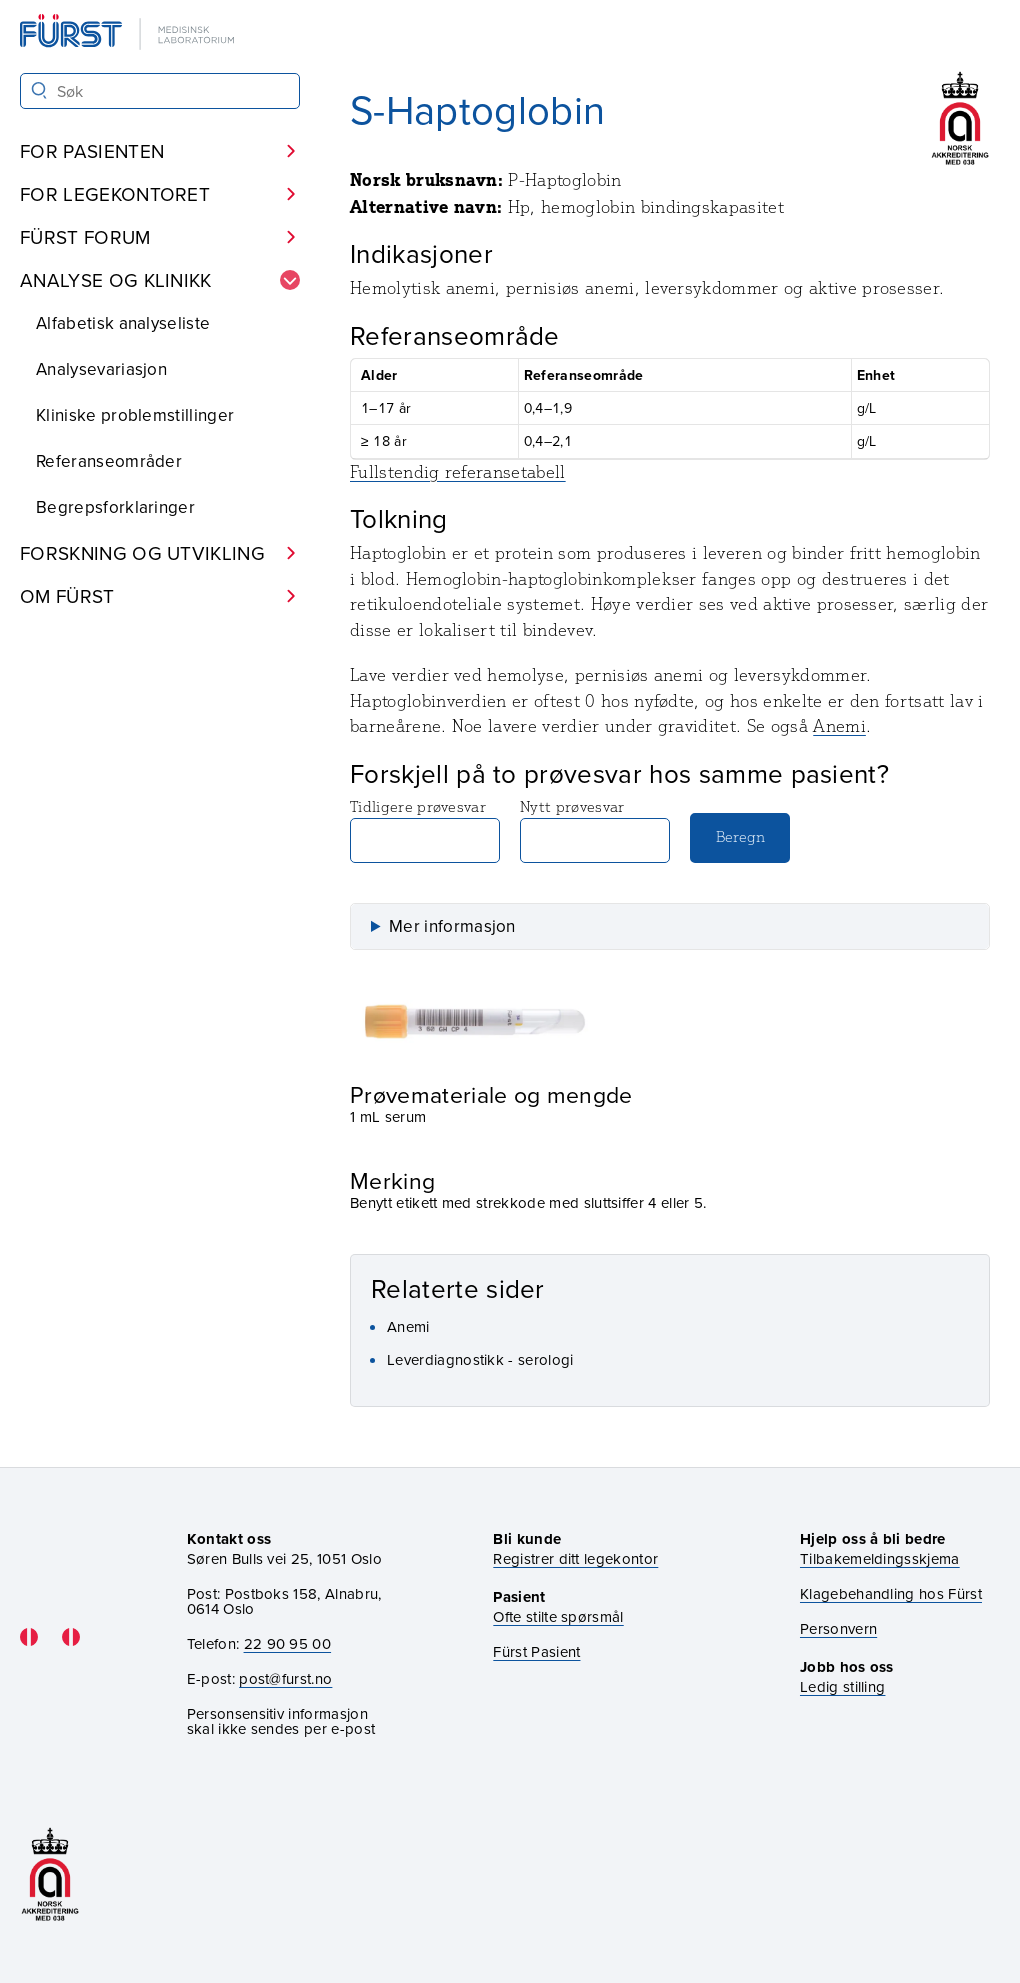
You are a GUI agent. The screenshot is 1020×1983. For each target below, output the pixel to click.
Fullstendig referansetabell (458, 472)
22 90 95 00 (288, 1643)
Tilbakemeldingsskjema (880, 1558)
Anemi (839, 726)
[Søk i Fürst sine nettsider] (160, 91)
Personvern (838, 1628)
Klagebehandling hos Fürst (891, 1593)
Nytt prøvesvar (595, 830)
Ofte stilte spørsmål (558, 1616)
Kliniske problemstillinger (135, 415)
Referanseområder (109, 461)
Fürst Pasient (536, 1651)
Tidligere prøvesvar (425, 830)
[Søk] (39, 90)
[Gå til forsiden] (129, 33)
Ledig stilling (842, 1686)
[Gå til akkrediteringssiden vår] (50, 1874)
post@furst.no (285, 1678)
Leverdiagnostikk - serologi (480, 1359)
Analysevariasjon (101, 369)
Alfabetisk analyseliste (123, 323)
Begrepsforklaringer (115, 507)
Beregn (740, 836)
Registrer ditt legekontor (575, 1558)
